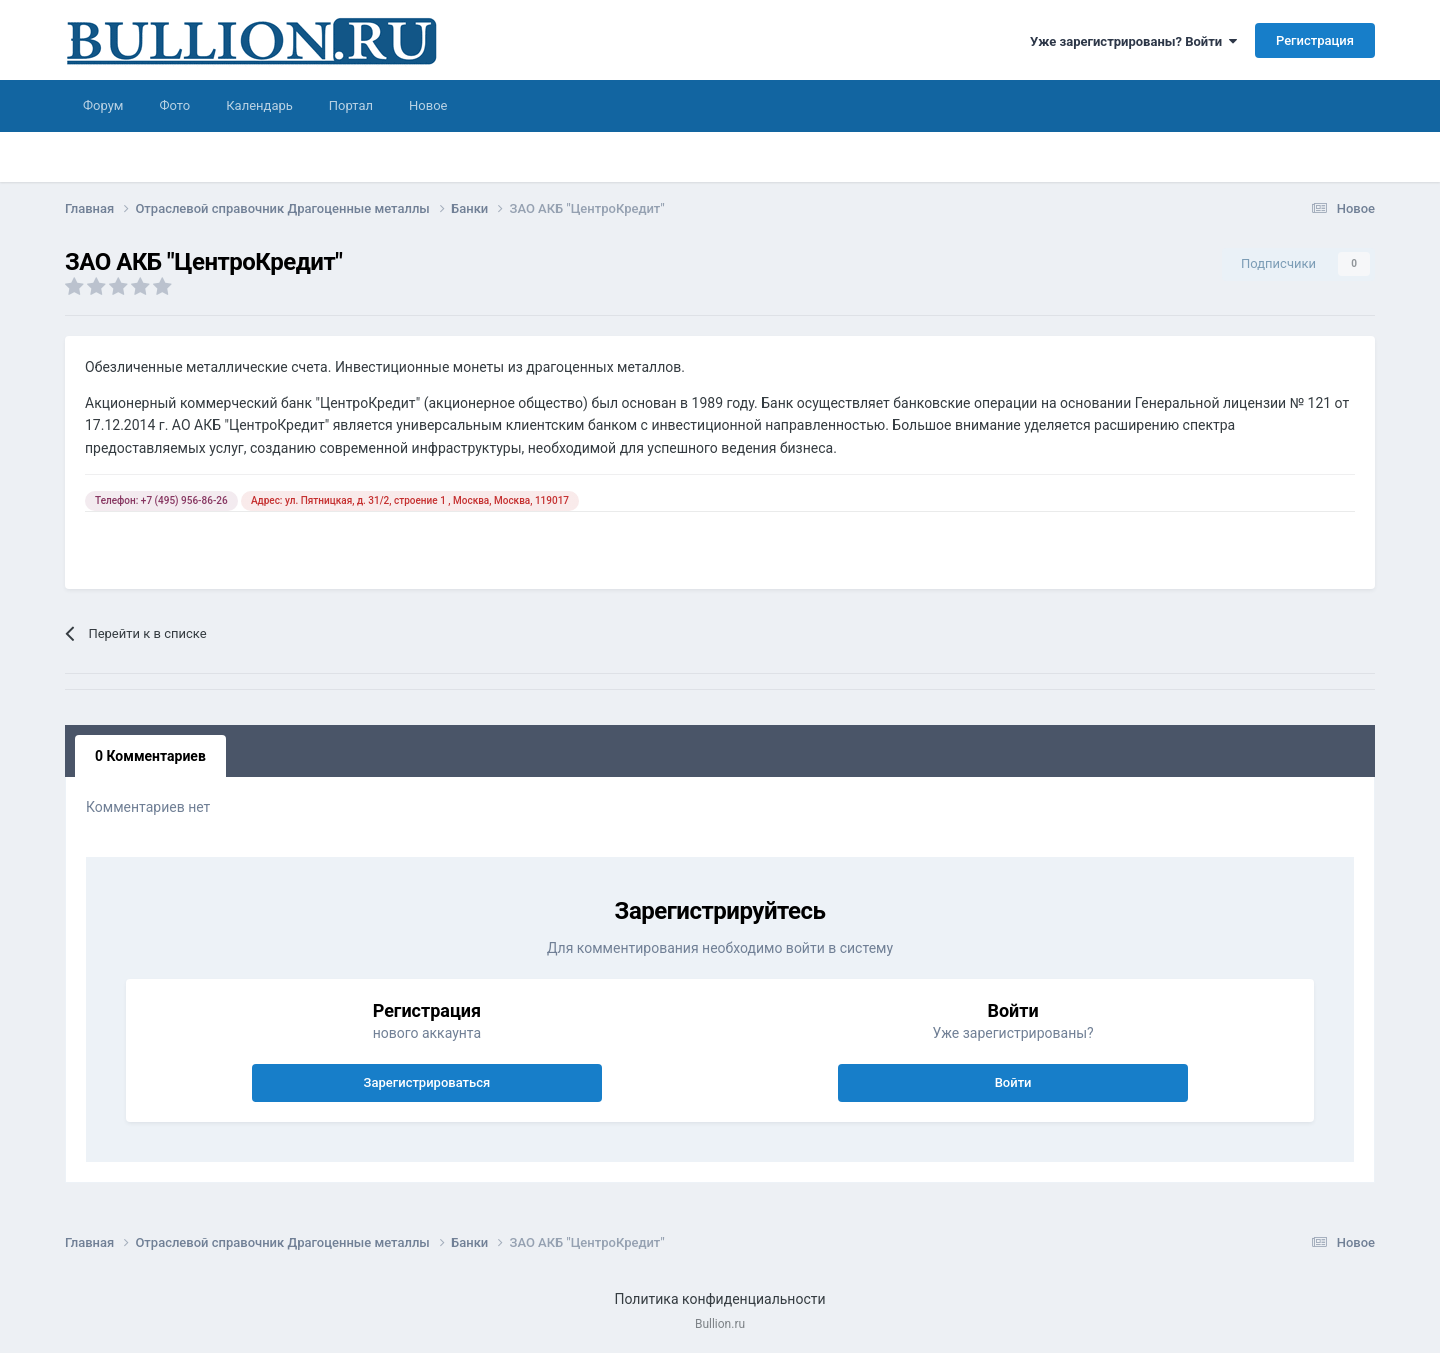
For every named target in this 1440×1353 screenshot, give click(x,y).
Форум (103, 105)
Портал (351, 105)
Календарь (259, 105)
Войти (1013, 1082)
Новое (428, 105)
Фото (174, 105)
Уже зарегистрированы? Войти (1133, 41)
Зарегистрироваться (427, 1082)
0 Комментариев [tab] (150, 756)
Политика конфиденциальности (719, 1299)
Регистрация (1315, 40)
